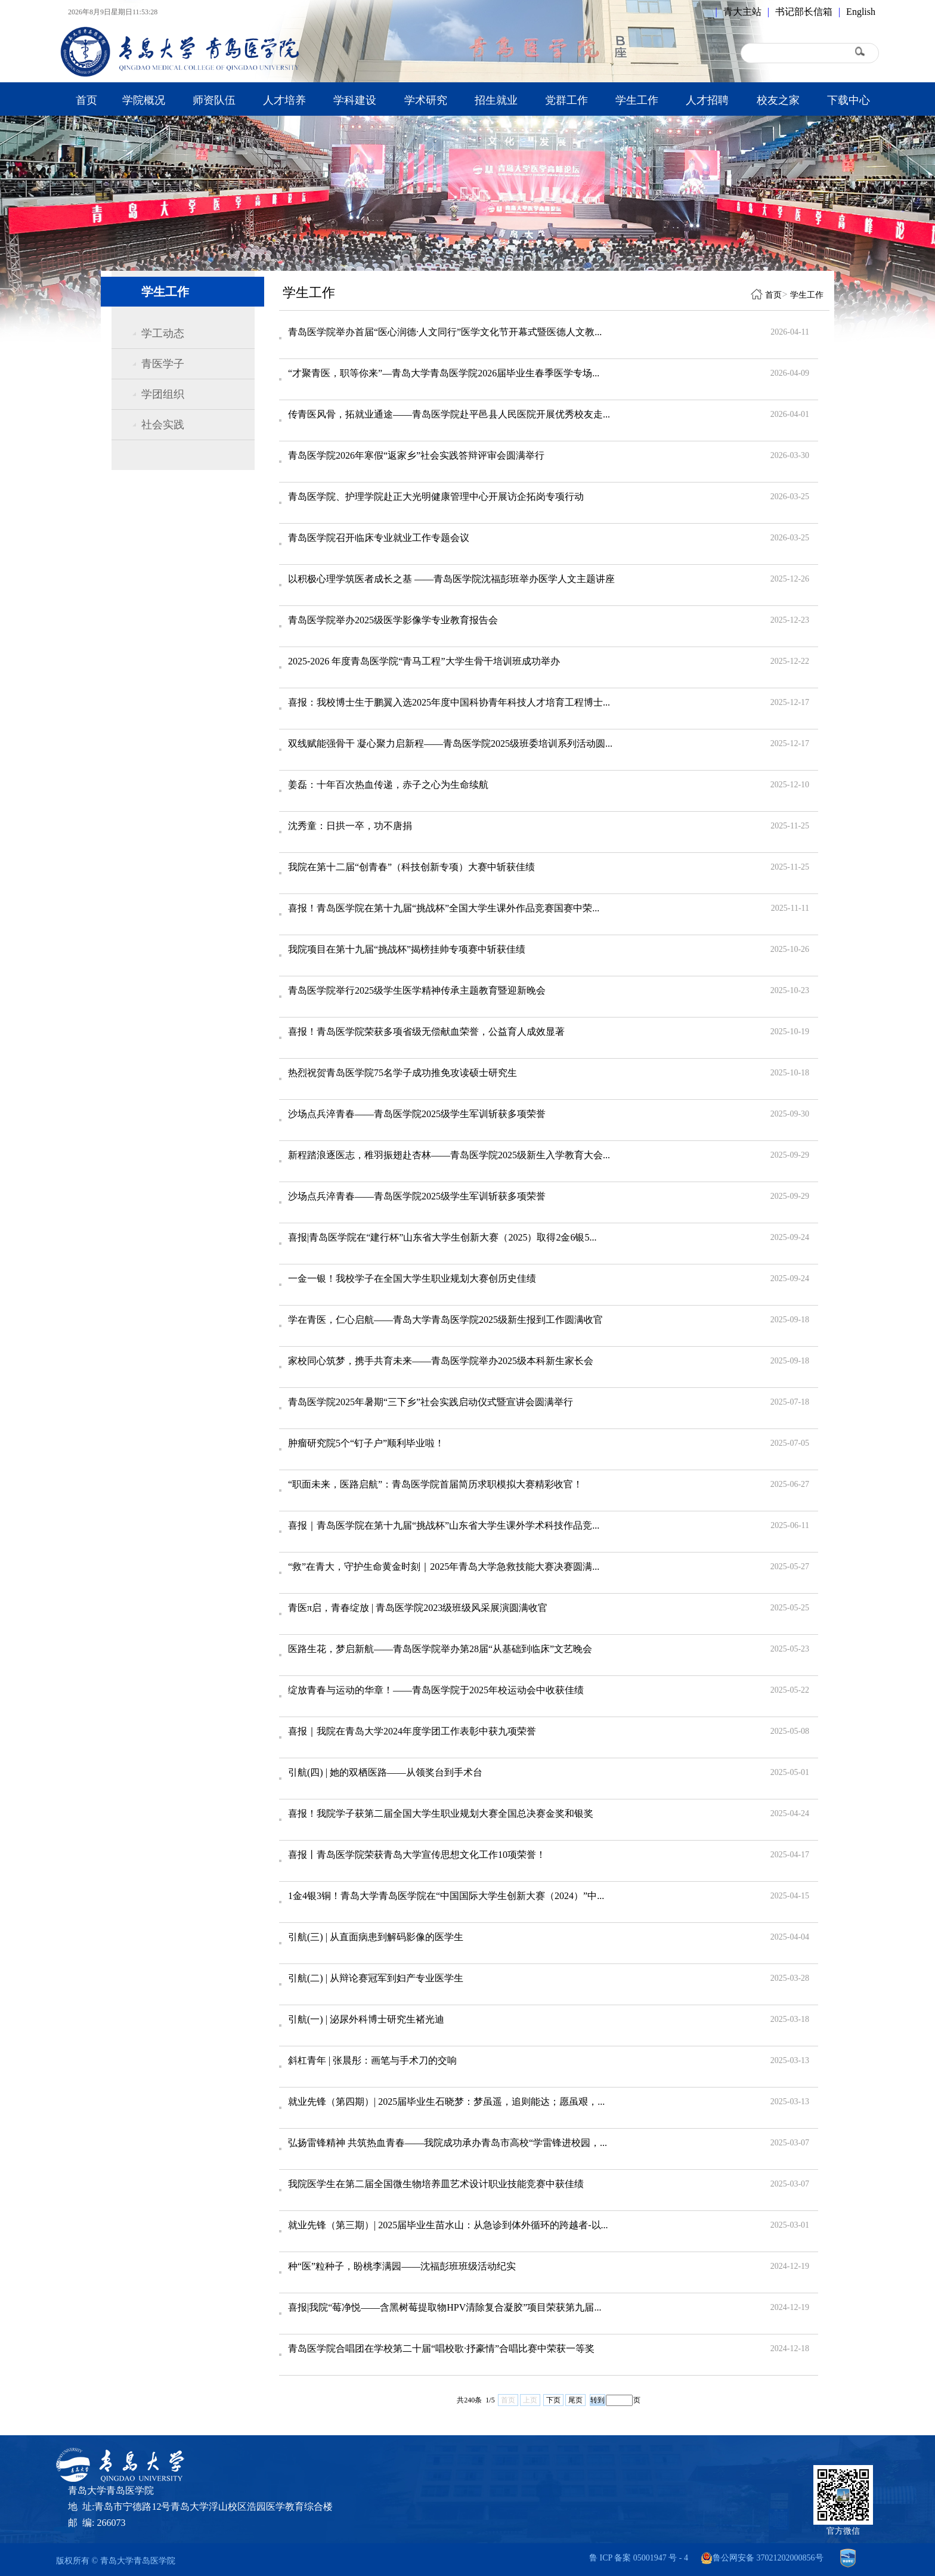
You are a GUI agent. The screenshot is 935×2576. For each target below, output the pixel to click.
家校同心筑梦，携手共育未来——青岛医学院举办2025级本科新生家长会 (440, 1361)
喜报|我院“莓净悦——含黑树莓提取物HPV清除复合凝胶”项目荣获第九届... (444, 2307)
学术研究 (425, 100)
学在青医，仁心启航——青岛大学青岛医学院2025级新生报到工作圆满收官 (445, 1320)
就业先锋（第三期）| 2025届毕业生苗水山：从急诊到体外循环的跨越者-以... (448, 2225)
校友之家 (778, 100)
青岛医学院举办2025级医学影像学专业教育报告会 (393, 620)
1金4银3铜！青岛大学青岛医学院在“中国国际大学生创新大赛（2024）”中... (446, 1896)
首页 (86, 100)
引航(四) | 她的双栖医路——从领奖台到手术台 (385, 1772)
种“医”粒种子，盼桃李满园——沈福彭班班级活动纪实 (402, 2266)
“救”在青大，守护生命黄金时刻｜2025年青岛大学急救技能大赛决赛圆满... (443, 1566)
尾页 (575, 2400)
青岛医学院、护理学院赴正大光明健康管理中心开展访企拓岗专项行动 (436, 496)
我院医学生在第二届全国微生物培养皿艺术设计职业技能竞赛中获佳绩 (436, 2184)
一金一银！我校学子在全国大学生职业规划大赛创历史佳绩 (412, 1278)
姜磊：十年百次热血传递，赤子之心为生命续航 (388, 785)
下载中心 (848, 100)
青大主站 (742, 12)
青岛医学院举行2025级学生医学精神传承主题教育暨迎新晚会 (417, 990)
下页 (553, 2400)
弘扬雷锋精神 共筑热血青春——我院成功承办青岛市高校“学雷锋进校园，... (447, 2143)
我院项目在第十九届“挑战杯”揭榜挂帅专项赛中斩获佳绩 (406, 949)
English (860, 12)
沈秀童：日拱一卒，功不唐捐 (350, 826)
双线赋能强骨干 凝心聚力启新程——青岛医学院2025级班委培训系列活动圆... (450, 743)
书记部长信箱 (803, 12)
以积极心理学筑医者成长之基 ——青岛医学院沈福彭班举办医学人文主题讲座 (451, 579)
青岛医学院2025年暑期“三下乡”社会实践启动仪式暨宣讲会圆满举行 (430, 1402)
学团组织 (162, 394)
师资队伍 (214, 100)
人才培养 (284, 100)
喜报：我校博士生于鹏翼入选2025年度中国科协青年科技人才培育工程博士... (449, 702)
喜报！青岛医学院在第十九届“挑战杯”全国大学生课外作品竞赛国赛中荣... (443, 908)
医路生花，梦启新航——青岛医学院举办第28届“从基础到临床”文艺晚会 (440, 1649)
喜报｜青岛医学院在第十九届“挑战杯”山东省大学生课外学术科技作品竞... (443, 1525)
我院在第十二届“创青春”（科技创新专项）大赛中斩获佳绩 (411, 867)
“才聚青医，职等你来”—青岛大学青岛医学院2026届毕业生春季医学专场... (443, 373)
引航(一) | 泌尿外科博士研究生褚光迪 (366, 2019)
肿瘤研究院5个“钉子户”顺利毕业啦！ (366, 1443)
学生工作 (636, 100)
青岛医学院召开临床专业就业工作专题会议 (378, 538)
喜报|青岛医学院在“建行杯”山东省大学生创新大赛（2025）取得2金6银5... (442, 1237)
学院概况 (143, 100)
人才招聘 (707, 100)
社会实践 (162, 425)
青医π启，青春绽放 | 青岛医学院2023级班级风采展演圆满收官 (417, 1608)
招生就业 (496, 100)
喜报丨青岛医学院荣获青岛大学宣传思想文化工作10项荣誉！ (417, 1855)
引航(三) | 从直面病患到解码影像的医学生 (375, 1937)
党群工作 (566, 100)
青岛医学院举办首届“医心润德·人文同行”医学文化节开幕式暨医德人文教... (445, 332)
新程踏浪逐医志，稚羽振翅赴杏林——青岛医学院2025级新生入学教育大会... (449, 1155)
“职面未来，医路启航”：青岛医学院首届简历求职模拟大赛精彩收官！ (435, 1484)
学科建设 (354, 100)
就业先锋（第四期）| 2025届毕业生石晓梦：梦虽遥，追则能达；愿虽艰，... (446, 2101)
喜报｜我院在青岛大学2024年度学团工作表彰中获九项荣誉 (412, 1731)
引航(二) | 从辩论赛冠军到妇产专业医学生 (375, 1978)
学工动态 (162, 333)
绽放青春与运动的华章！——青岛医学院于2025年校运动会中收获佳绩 (436, 1690)
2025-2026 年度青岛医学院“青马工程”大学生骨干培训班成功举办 (424, 661)
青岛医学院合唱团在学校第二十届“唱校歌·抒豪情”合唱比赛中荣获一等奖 (441, 2348)
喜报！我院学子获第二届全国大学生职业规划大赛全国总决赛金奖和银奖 (440, 1813)
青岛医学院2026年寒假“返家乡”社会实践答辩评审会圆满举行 (416, 455)
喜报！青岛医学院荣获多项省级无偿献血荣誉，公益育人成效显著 (426, 1031)
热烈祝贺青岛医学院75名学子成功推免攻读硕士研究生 (402, 1073)
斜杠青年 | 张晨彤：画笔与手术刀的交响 (372, 2060)
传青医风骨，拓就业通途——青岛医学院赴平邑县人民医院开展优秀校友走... (449, 414)
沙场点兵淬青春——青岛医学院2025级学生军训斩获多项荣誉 (417, 1114)
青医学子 (162, 364)
